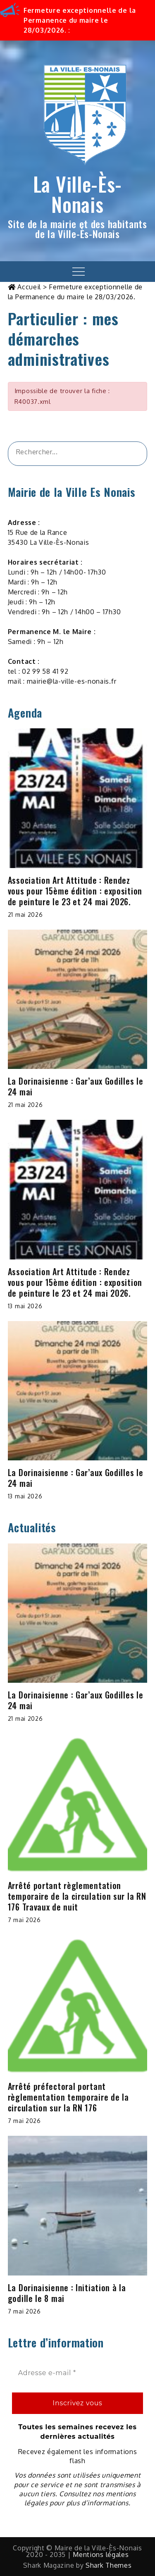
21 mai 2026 (25, 914)
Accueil (29, 287)
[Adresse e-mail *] (77, 2373)
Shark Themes (108, 2565)
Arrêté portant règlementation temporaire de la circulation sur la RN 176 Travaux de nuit (77, 1896)
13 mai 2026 (25, 1305)
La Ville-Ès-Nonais (77, 194)
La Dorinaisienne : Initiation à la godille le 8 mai (67, 2292)
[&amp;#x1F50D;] (130, 454)
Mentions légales (101, 2554)
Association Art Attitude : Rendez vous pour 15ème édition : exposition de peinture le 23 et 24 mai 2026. (75, 891)
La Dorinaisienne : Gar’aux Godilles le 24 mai (75, 1086)
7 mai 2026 (24, 1919)
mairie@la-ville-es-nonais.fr (72, 681)
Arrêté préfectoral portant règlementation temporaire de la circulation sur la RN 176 (68, 2097)
